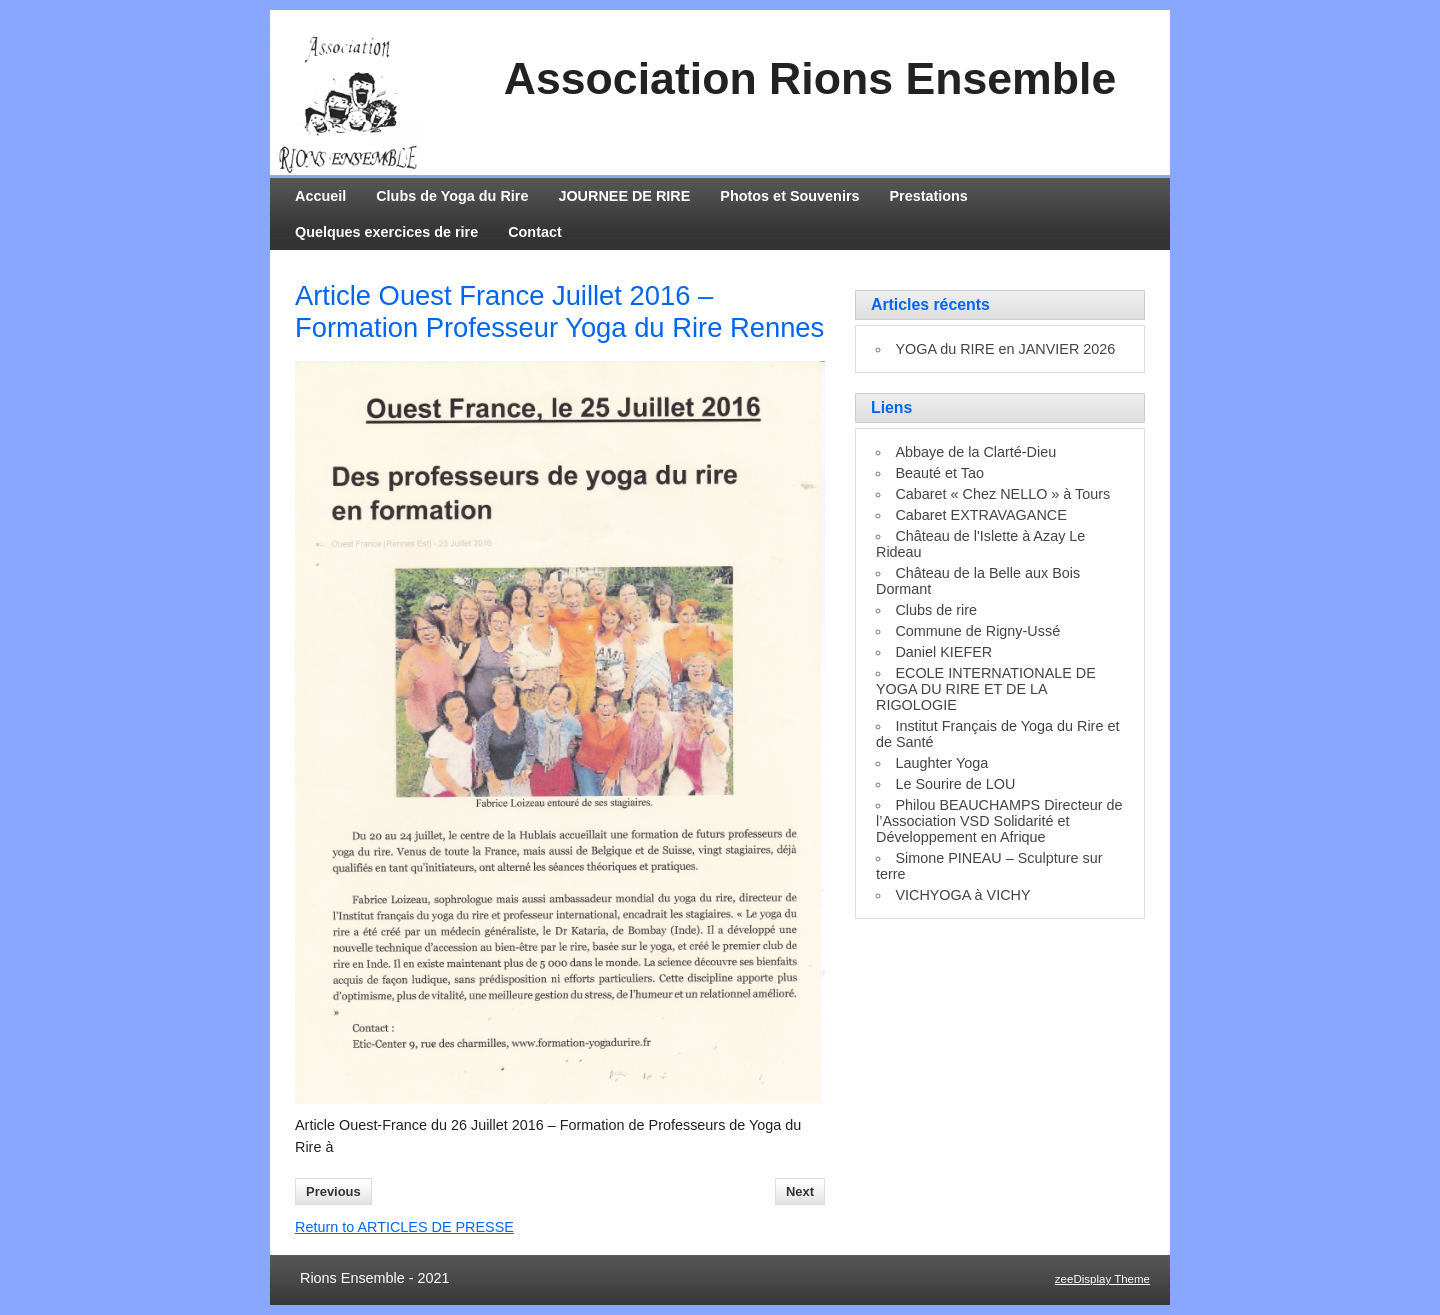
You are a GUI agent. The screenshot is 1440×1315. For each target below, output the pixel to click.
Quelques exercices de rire (386, 232)
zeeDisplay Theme (1102, 1279)
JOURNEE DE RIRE (624, 196)
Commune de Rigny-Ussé (977, 631)
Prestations (929, 196)
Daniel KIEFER (943, 652)
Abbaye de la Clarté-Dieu (975, 452)
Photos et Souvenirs (789, 196)
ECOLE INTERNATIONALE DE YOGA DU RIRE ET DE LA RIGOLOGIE (986, 689)
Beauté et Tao (939, 473)
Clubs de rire (936, 610)
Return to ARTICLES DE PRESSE (404, 1227)
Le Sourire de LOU (955, 784)
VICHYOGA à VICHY (962, 895)
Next (800, 1191)
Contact (535, 232)
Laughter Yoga (941, 763)
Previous (333, 1191)
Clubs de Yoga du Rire (452, 196)
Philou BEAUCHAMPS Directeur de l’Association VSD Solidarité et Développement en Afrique (999, 821)
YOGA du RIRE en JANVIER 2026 (1005, 349)
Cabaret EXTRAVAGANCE (980, 515)
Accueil (320, 196)
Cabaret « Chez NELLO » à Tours (1002, 494)
